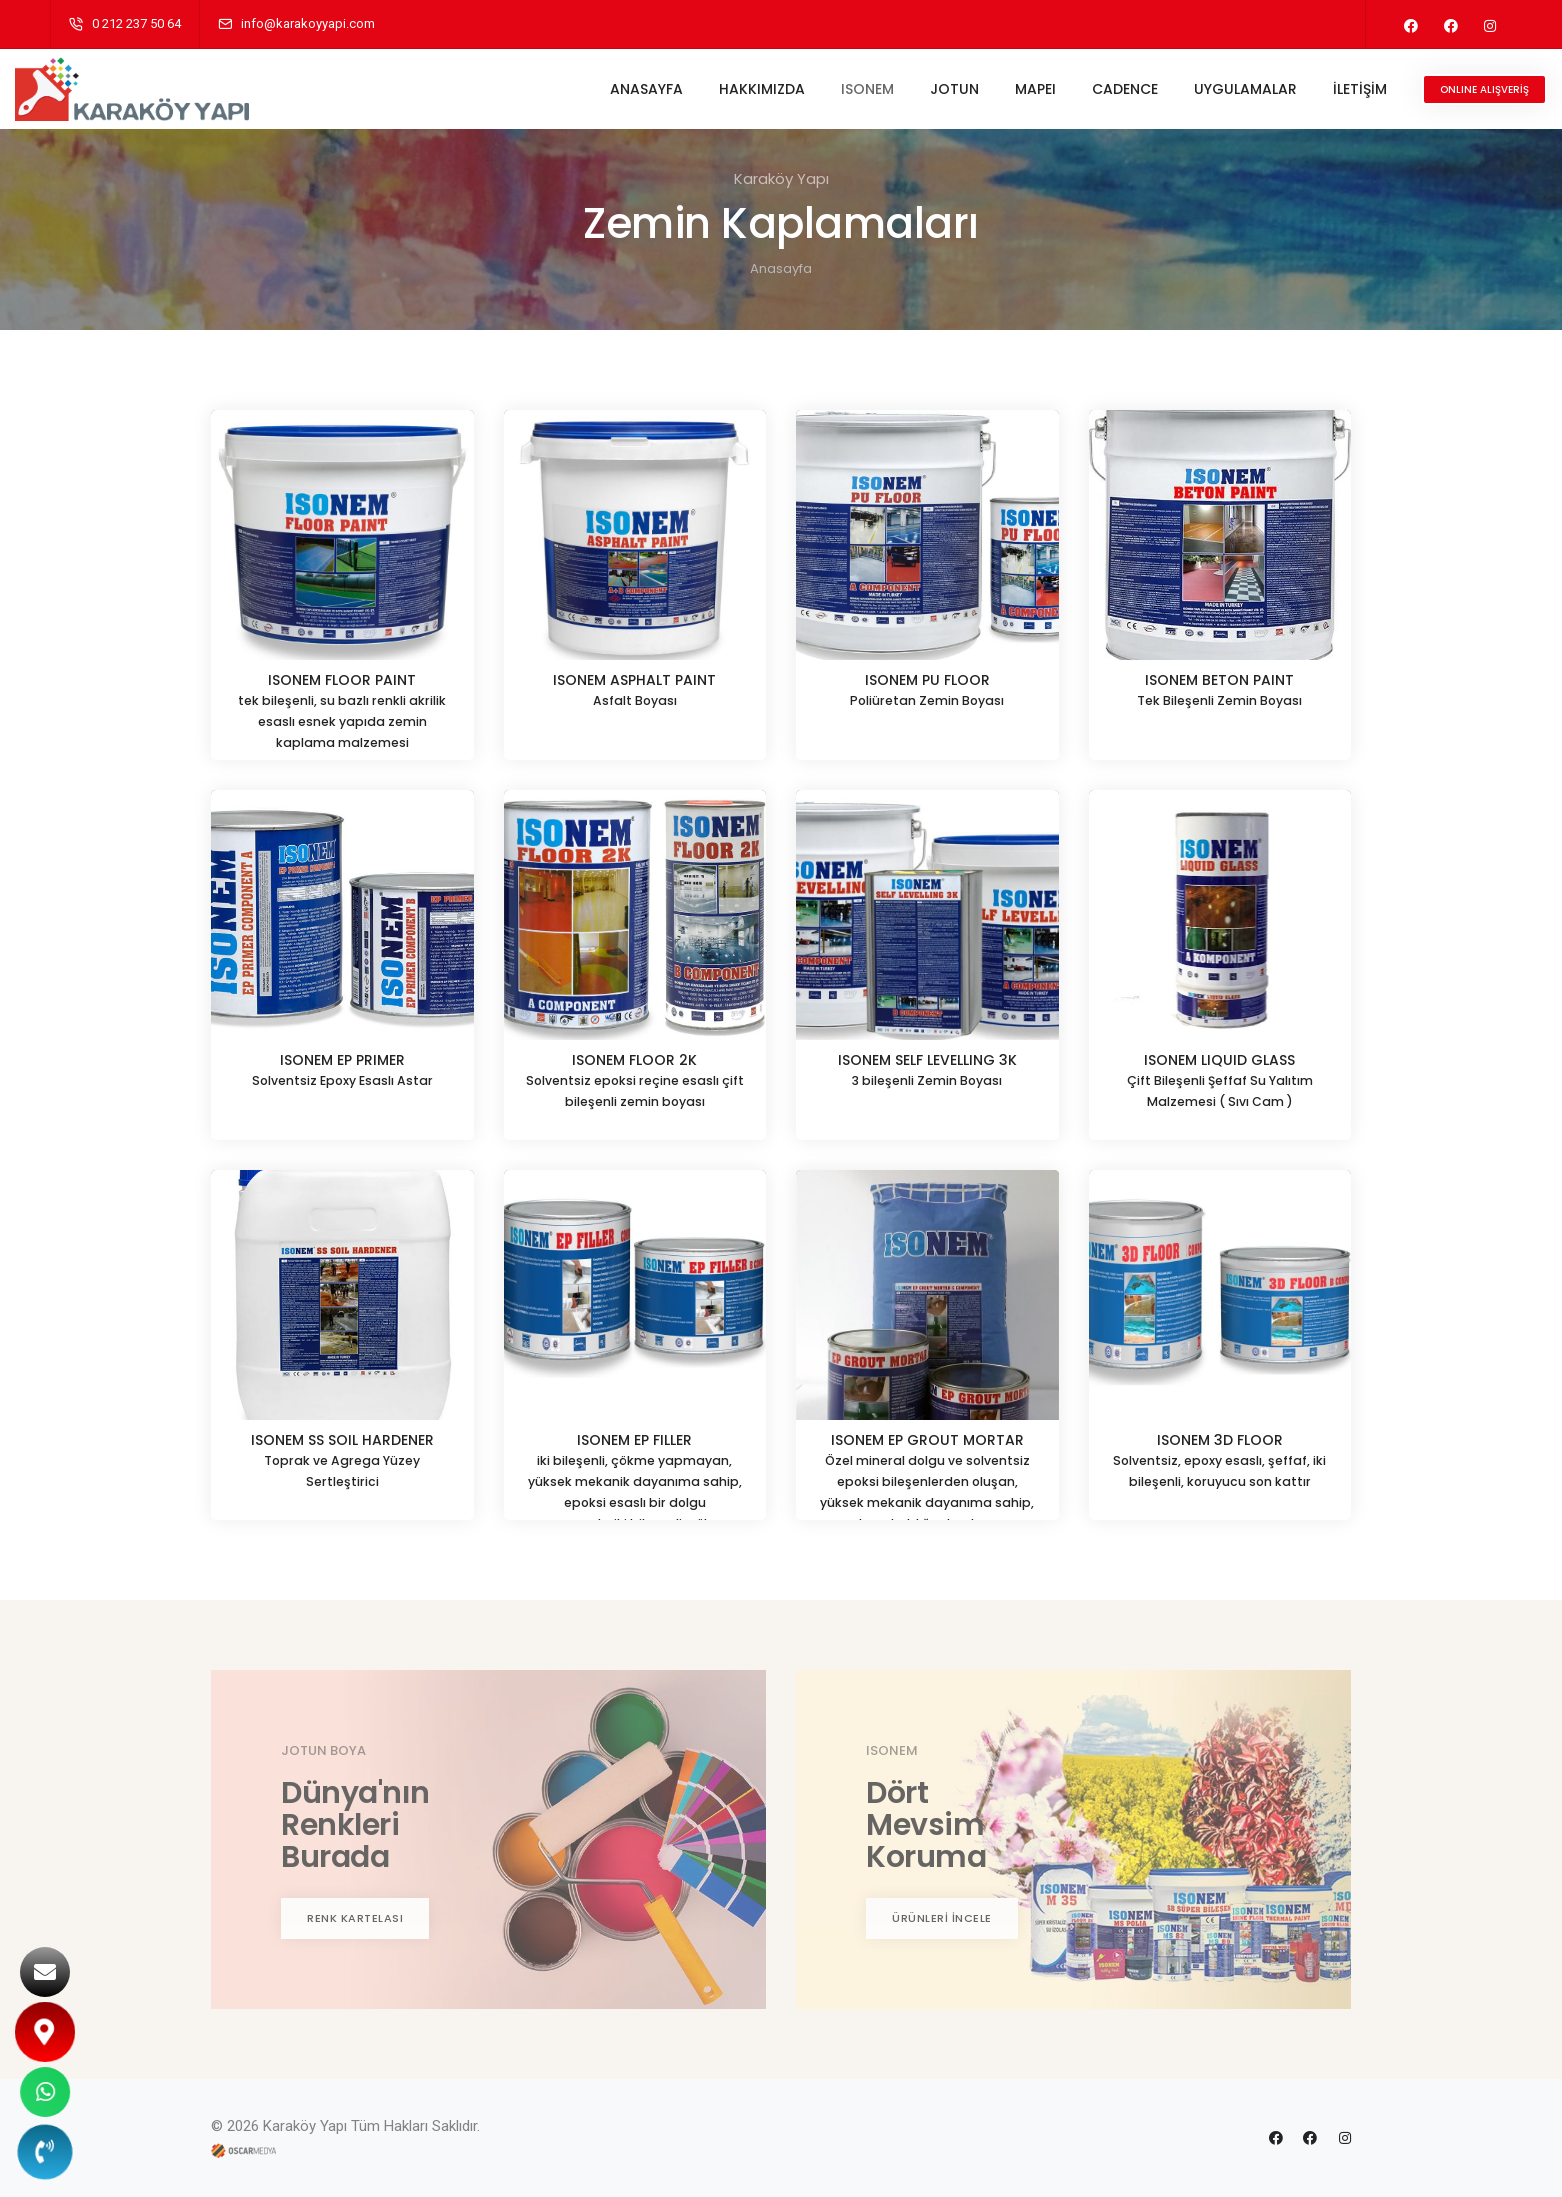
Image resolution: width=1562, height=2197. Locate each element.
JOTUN (919, 89)
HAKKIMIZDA (727, 89)
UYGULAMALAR (1210, 89)
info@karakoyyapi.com (308, 23)
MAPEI (1000, 89)
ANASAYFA (611, 89)
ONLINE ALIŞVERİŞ (1449, 89)
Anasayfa (781, 268)
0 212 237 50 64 (136, 23)
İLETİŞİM (1325, 89)
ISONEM (832, 89)
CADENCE (1090, 89)
